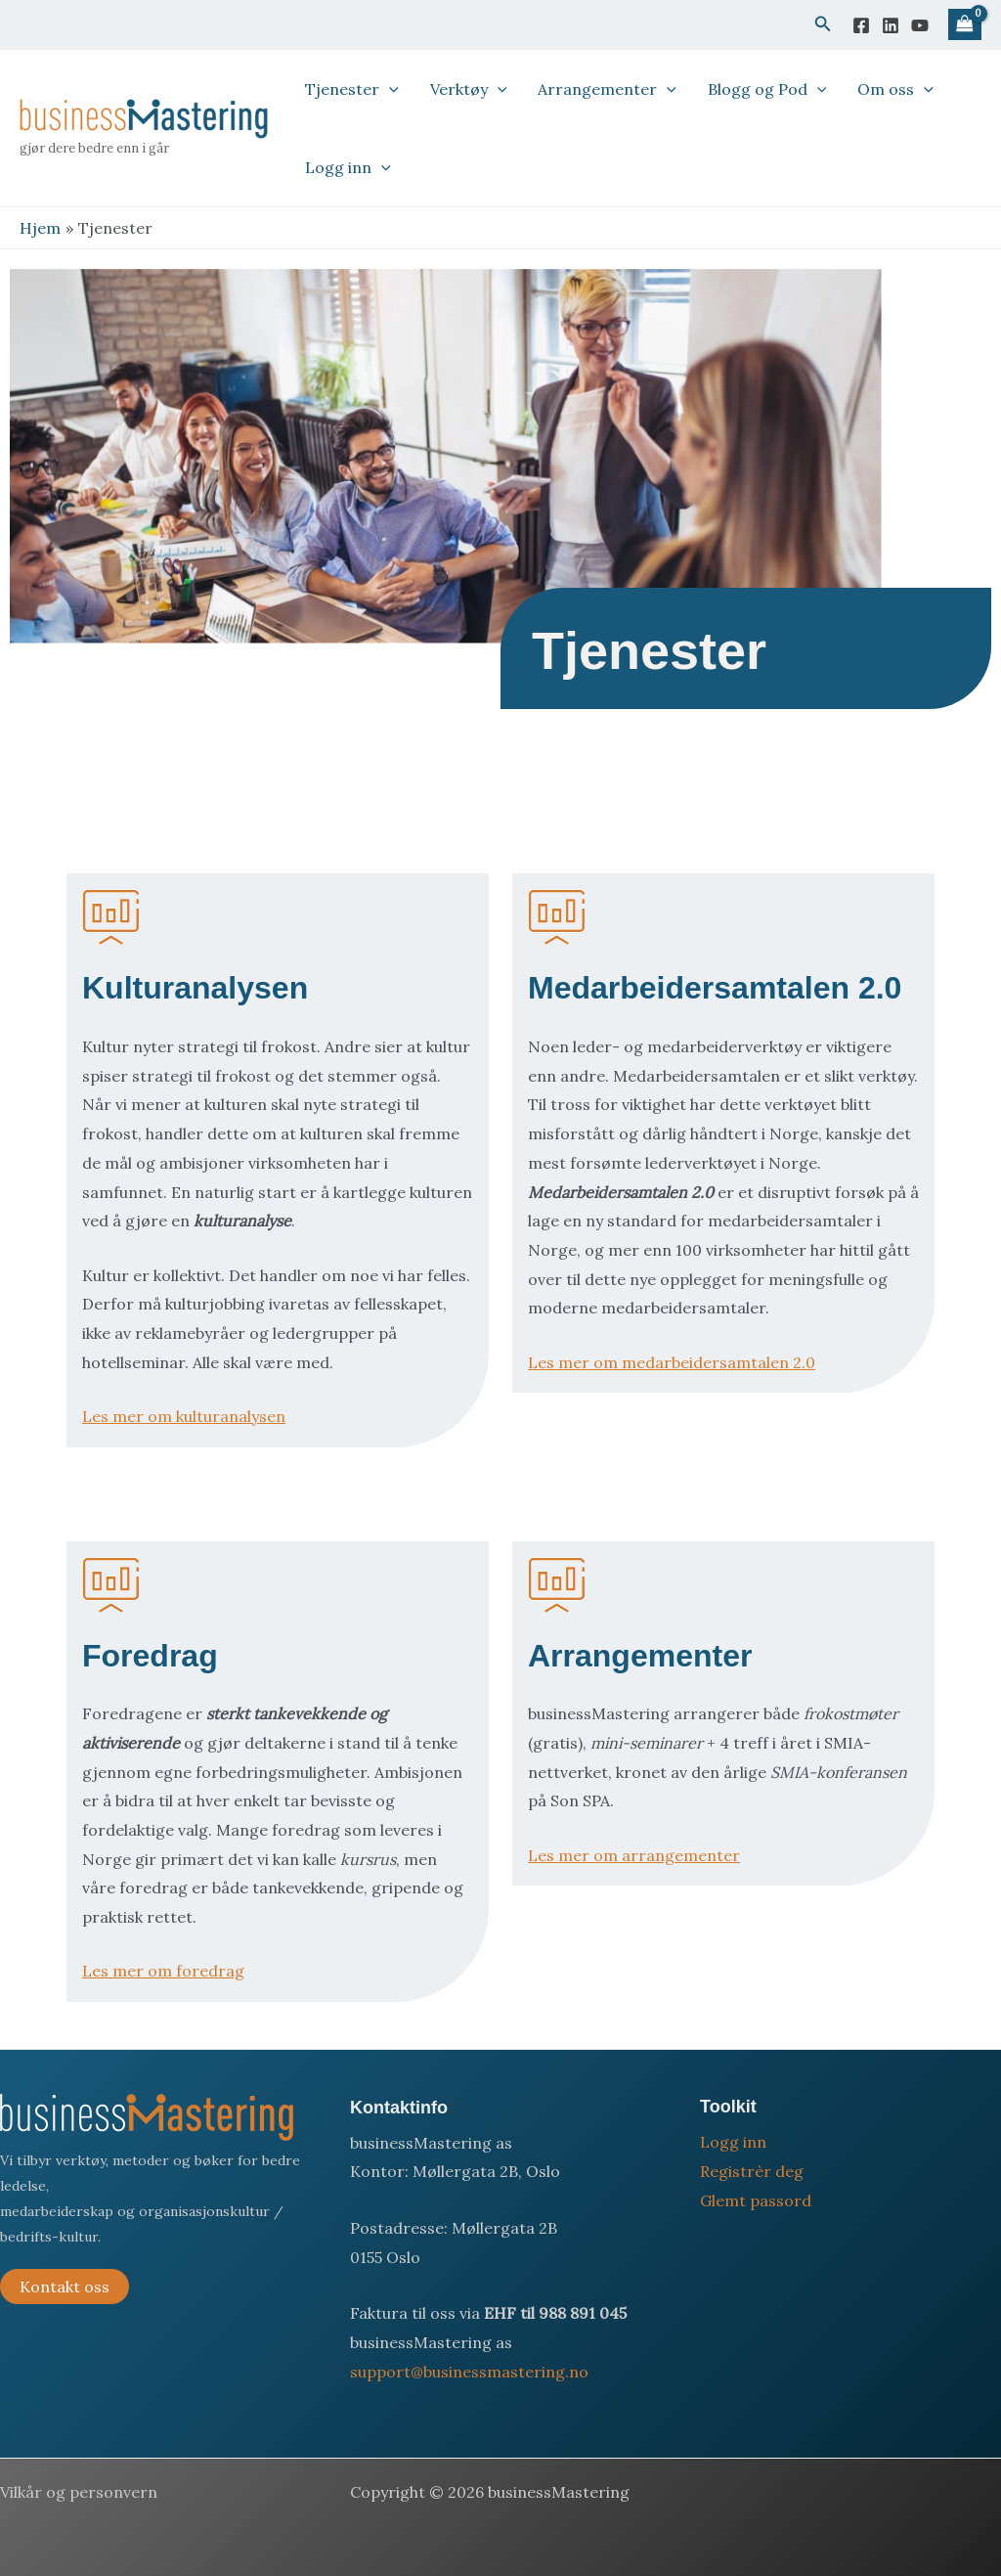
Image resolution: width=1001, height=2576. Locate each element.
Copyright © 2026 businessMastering (490, 2492)
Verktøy (468, 89)
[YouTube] (920, 25)
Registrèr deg (752, 2171)
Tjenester (352, 89)
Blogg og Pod (767, 89)
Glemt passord (755, 2200)
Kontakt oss (64, 2286)
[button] (823, 24)
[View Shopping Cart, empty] (964, 25)
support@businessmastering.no (469, 2371)
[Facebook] (861, 25)
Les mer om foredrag (163, 1970)
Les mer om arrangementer (634, 1855)
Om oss (895, 89)
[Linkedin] (890, 25)
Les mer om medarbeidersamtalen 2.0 (671, 1362)
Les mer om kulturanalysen (183, 1416)
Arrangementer (607, 89)
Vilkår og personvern (78, 2492)
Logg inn (348, 167)
